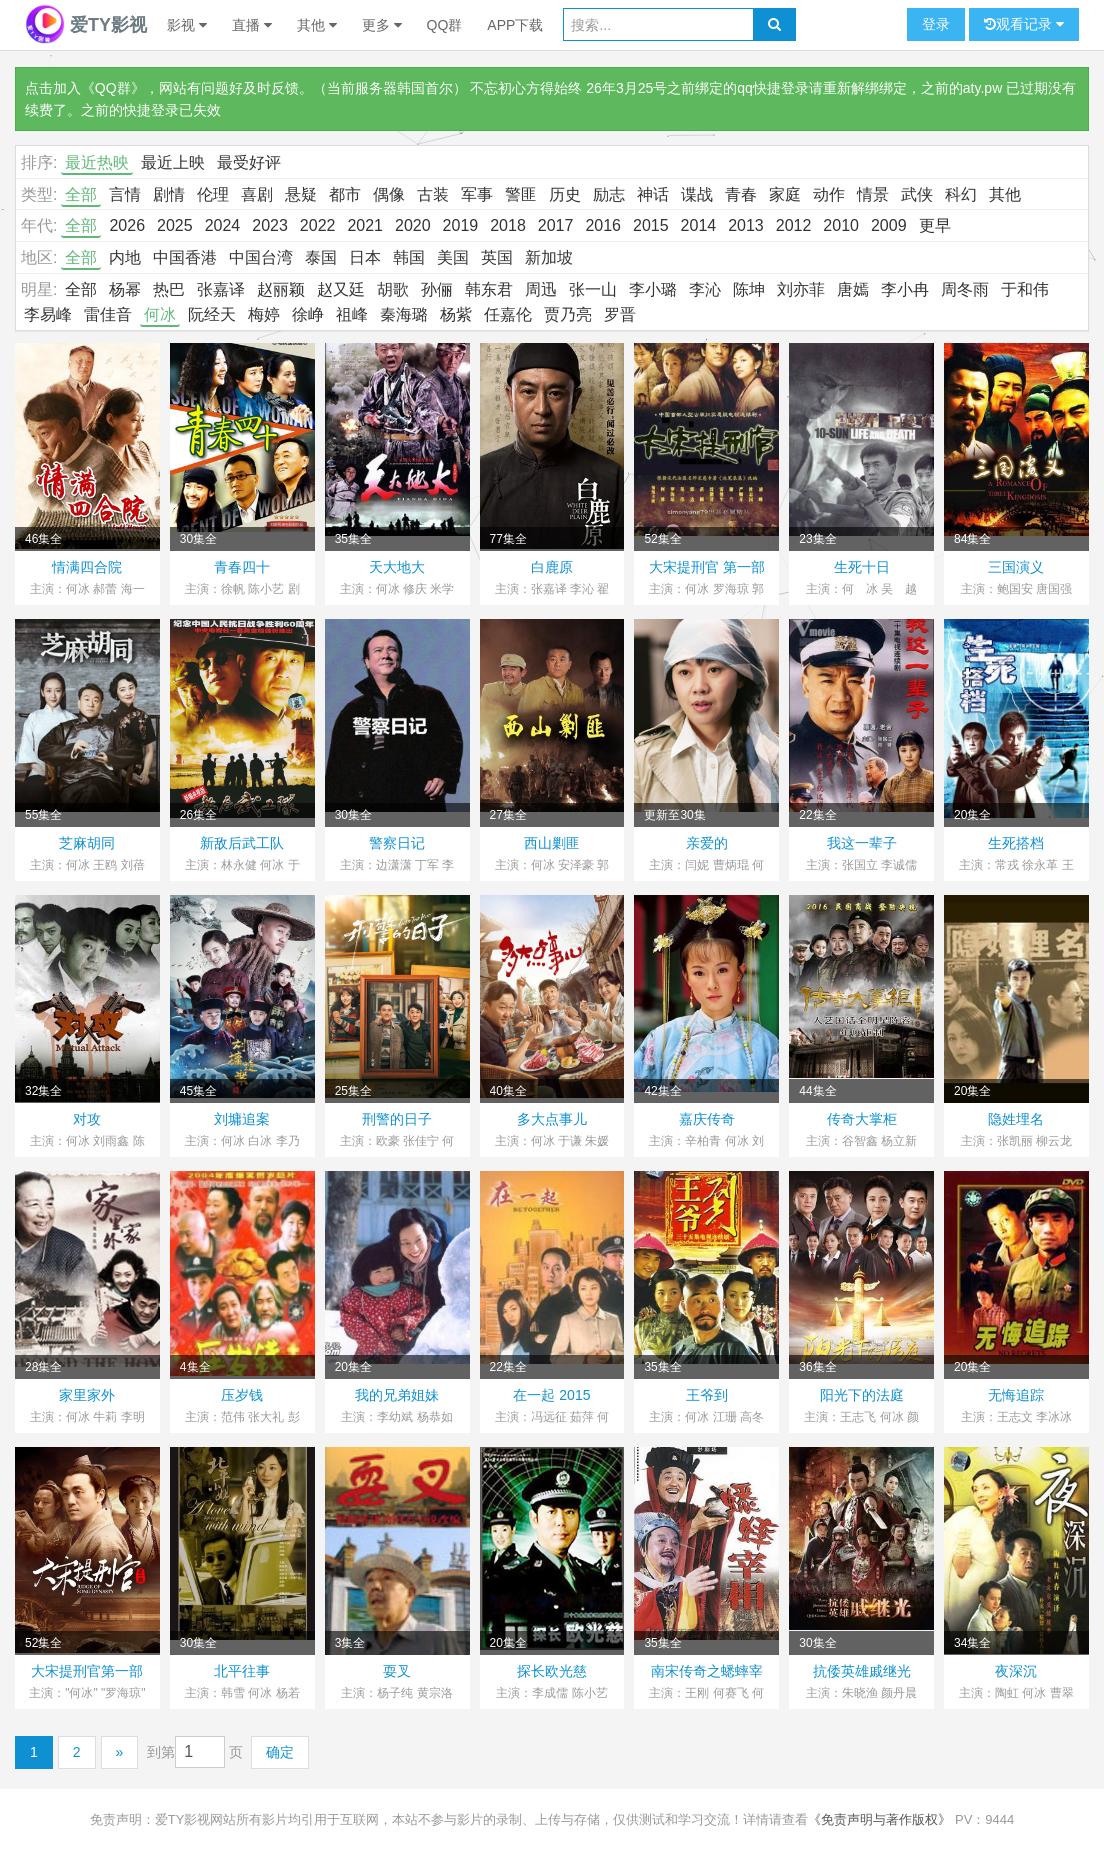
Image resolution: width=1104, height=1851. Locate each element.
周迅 (541, 289)
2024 (223, 225)
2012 (794, 225)
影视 (187, 25)
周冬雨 (965, 289)
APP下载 (515, 25)
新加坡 (549, 257)
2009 (889, 225)
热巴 (169, 289)
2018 (508, 225)
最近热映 (97, 162)
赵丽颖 (281, 289)
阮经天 (212, 314)
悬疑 (301, 194)
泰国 (321, 257)
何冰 (160, 314)
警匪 (521, 194)
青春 (741, 194)
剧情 (169, 194)
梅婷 (264, 314)
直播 (252, 25)
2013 (746, 225)
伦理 (213, 194)
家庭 (785, 194)
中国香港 (185, 257)
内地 (125, 257)
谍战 (697, 194)
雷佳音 (108, 314)
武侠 (917, 194)
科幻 (961, 194)
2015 (651, 225)
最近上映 (173, 162)
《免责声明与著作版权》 (879, 1819)
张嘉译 (221, 289)
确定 (280, 1752)
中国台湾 (261, 257)
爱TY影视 (86, 25)
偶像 (389, 194)
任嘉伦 (508, 314)
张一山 (593, 289)
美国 (453, 257)
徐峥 (308, 314)
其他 (317, 25)
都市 (345, 194)
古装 (433, 194)
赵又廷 (341, 289)
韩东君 (489, 289)
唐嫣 (853, 289)
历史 (565, 194)
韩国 (409, 257)
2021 (365, 225)
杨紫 (456, 314)
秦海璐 (404, 314)
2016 (603, 225)
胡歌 (393, 289)
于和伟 (1025, 289)
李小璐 (653, 289)
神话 (653, 194)
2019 (461, 225)
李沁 (705, 289)
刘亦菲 (801, 289)
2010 (841, 225)
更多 (382, 25)
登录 (936, 24)
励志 (609, 194)
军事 (477, 194)
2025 (175, 225)
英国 (497, 257)
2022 (318, 225)
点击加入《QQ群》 (85, 88)
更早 (935, 225)
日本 (365, 257)
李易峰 (48, 314)
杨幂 (125, 289)
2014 (699, 225)
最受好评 (249, 162)
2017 (556, 225)
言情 (125, 194)
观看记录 (1024, 24)
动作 (829, 194)
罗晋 (620, 314)
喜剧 (257, 194)
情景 (873, 194)
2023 (270, 225)
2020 (413, 225)
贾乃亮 (568, 314)
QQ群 (445, 25)
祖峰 (352, 314)
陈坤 (749, 289)
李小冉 (905, 289)
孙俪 (437, 289)
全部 (81, 194)
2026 (127, 225)
